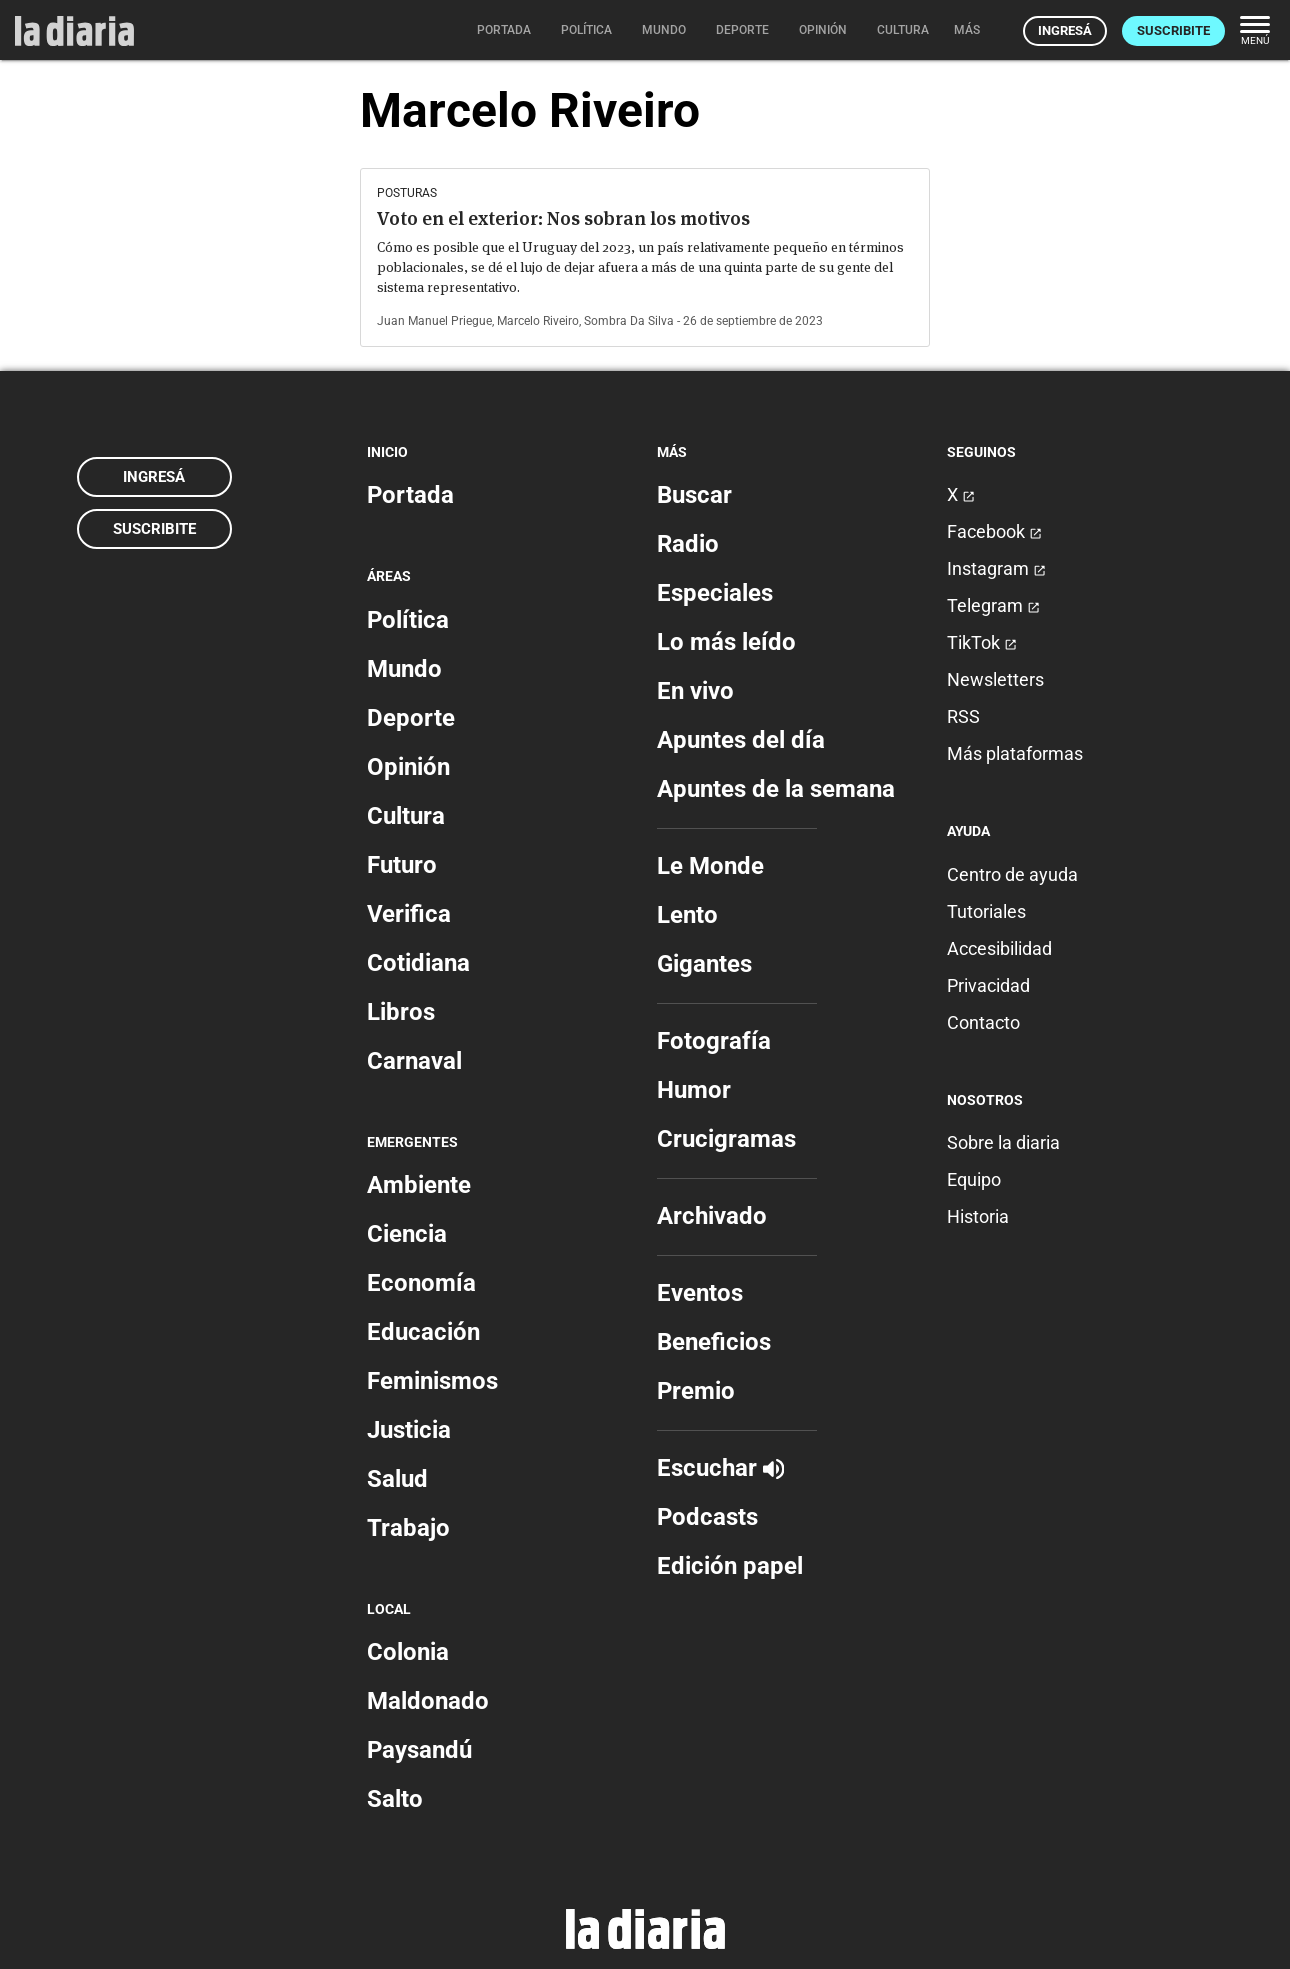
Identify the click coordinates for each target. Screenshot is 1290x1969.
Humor (694, 1090)
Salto (395, 1799)
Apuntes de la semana (776, 789)
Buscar (694, 495)
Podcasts (707, 1517)
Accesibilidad (999, 948)
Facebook (994, 531)
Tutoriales (986, 911)
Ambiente (419, 1185)
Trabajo (408, 1528)
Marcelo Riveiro (538, 321)
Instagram (996, 568)
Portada (410, 495)
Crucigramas (726, 1139)
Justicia (409, 1430)
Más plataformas (1015, 753)
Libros (401, 1012)
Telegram (993, 605)
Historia (978, 1216)
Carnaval (414, 1061)
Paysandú (419, 1750)
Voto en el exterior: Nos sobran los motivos (563, 218)
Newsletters (995, 679)
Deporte (411, 718)
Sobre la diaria (1003, 1142)
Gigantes (704, 964)
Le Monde (710, 866)
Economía (421, 1283)
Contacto (983, 1022)
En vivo (695, 691)
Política (408, 620)
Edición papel (730, 1566)
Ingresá (1065, 30)
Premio (696, 1391)
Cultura (406, 816)
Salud (397, 1479)
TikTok (982, 642)
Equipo (974, 1179)
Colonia (408, 1652)
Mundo (404, 669)
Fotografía (714, 1041)
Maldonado (428, 1701)
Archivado (712, 1216)
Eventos (700, 1293)
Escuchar (720, 1468)
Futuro (402, 865)
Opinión (408, 767)
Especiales (715, 593)
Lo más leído (726, 642)
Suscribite (1173, 30)
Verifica (409, 914)
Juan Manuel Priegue (434, 321)
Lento (687, 915)
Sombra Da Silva (629, 321)
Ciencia (407, 1234)
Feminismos (432, 1381)
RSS (963, 716)
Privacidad (988, 985)
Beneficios (714, 1342)
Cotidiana (418, 963)
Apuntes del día (741, 740)
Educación (423, 1332)
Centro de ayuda (1012, 874)
